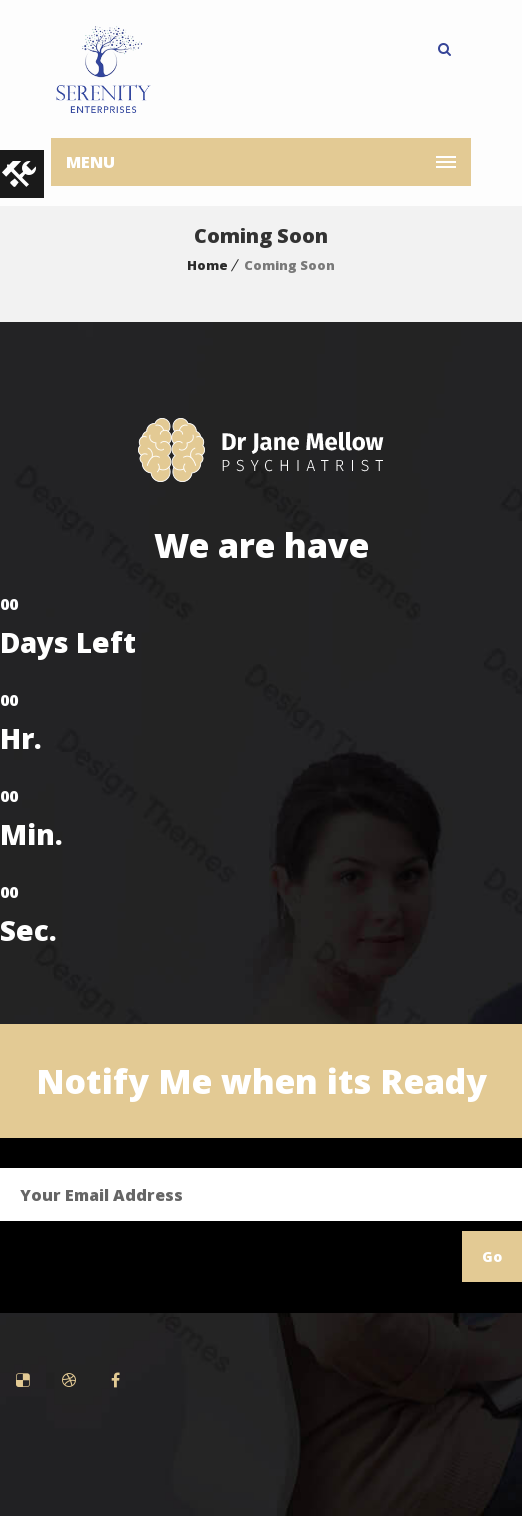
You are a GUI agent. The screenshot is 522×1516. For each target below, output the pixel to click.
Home (207, 265)
